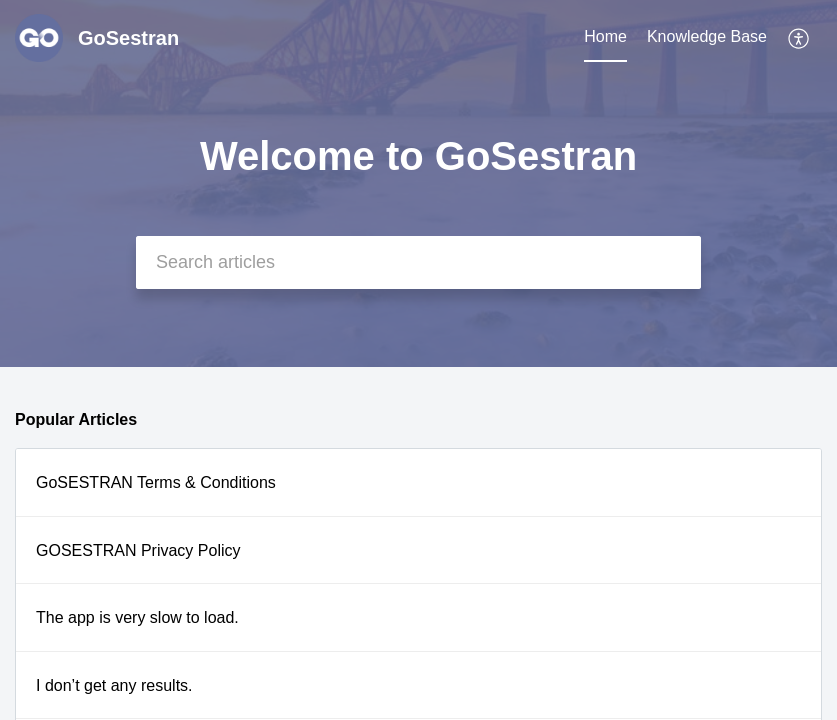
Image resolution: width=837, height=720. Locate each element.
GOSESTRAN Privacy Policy (138, 550)
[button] (799, 38)
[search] (418, 262)
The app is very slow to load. (137, 617)
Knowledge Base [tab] (707, 36)
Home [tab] (605, 36)
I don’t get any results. (114, 685)
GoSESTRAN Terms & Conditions (156, 482)
